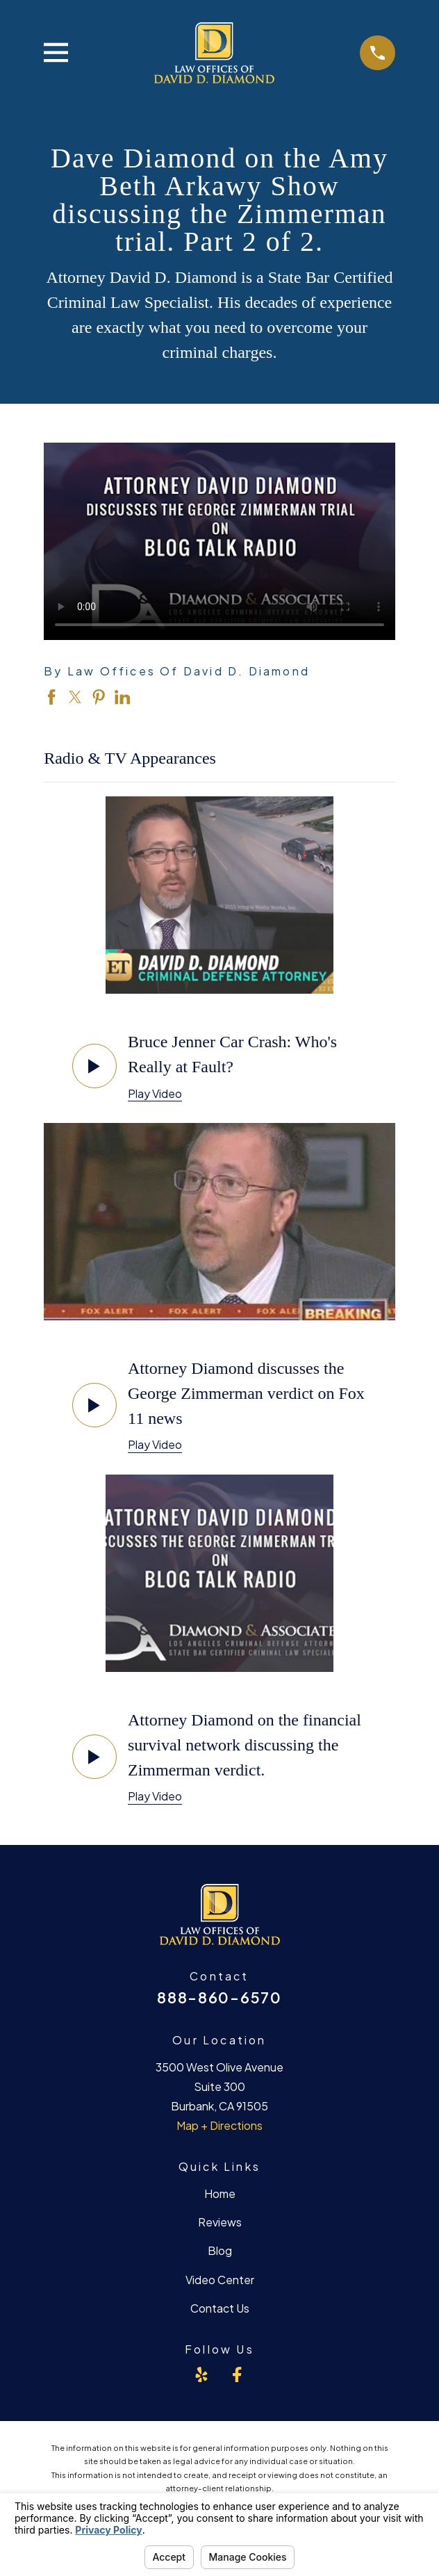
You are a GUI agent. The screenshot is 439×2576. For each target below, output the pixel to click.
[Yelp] (201, 2374)
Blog (220, 2250)
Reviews (220, 2222)
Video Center (219, 2279)
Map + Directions (219, 2125)
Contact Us (219, 2308)
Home (219, 2193)
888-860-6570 (219, 1997)
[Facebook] (237, 2374)
